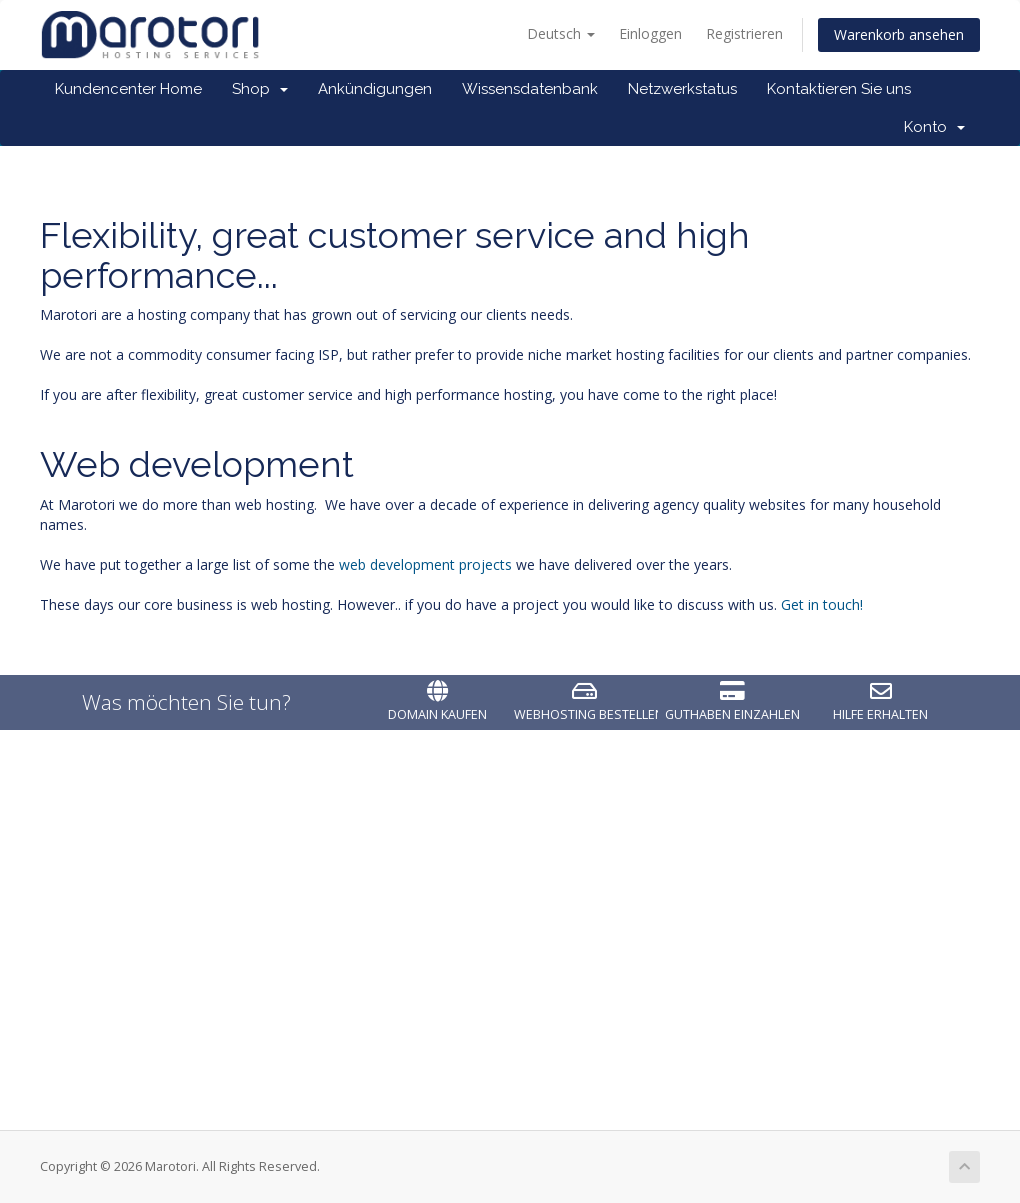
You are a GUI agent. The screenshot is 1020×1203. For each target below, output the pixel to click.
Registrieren (744, 33)
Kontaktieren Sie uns (839, 89)
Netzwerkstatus (682, 89)
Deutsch (561, 33)
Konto (934, 127)
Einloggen (650, 33)
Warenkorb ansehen (899, 34)
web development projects (425, 564)
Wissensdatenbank (530, 89)
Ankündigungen (375, 89)
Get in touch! (822, 604)
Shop (260, 89)
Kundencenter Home (128, 89)
